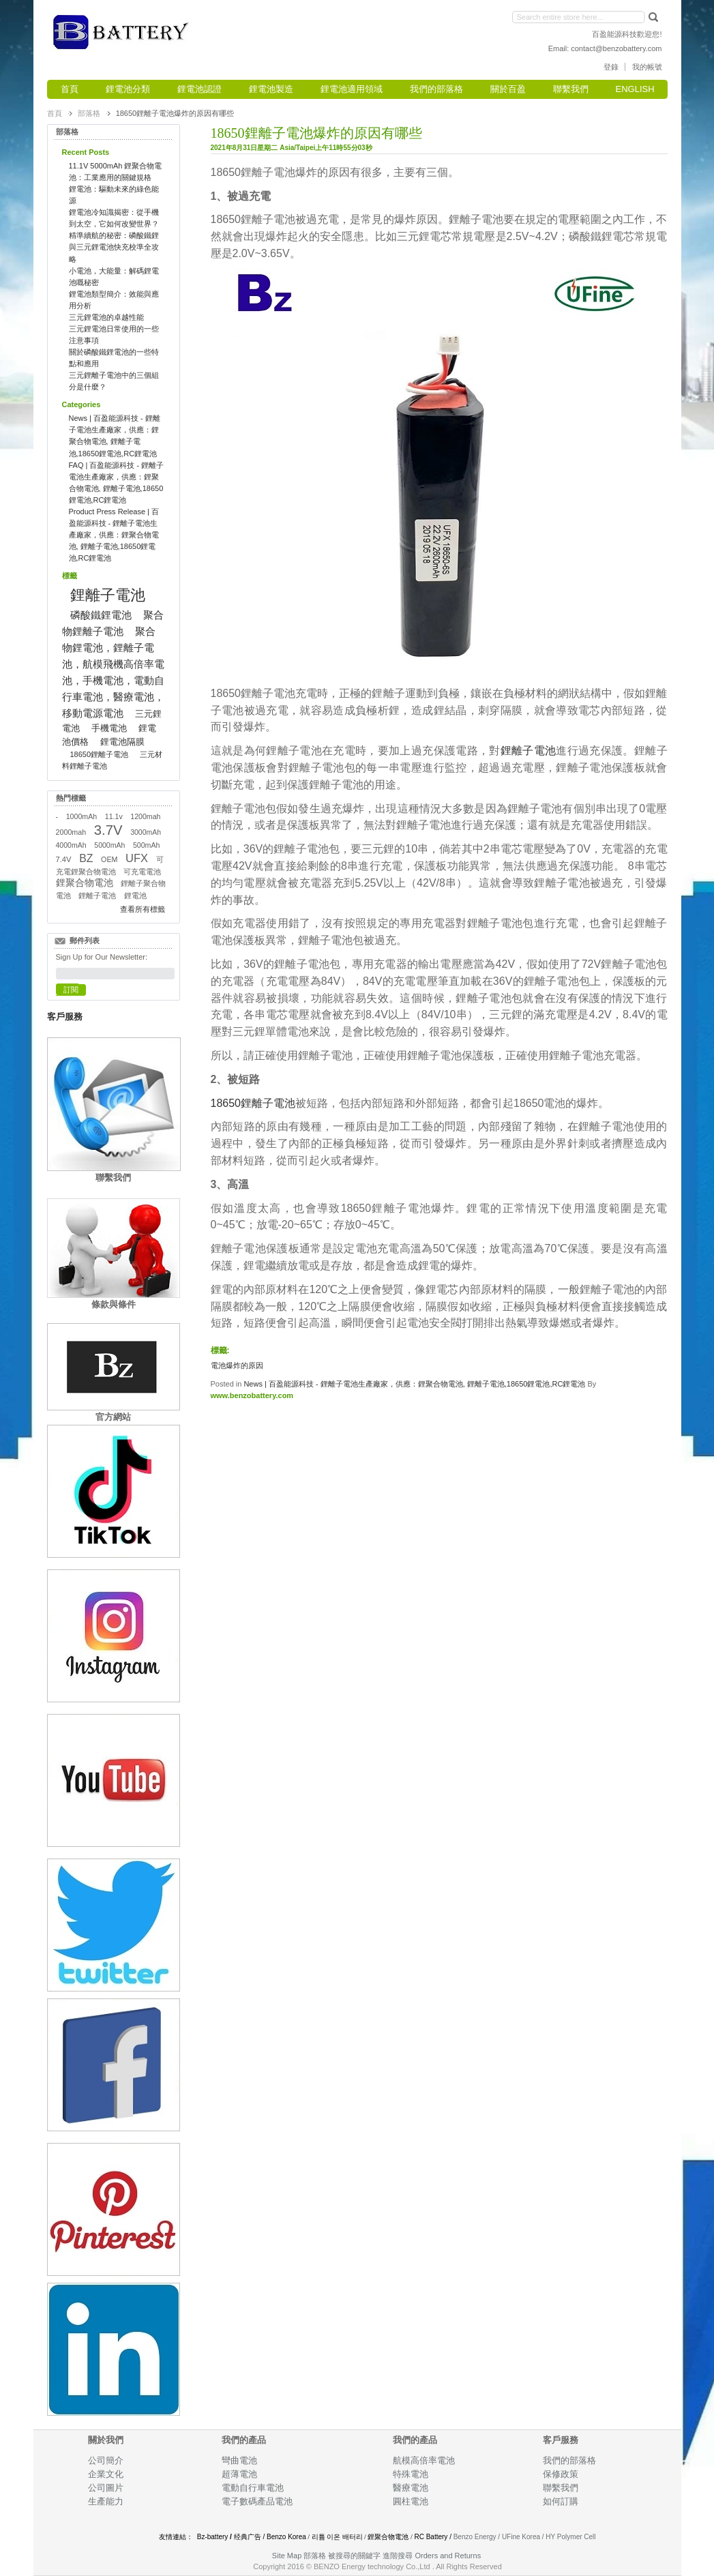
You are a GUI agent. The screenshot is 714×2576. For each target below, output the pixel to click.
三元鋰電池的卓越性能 (106, 317)
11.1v (114, 816)
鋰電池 (135, 895)
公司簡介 (105, 2460)
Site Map (286, 2555)
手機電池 (109, 728)
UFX (136, 858)
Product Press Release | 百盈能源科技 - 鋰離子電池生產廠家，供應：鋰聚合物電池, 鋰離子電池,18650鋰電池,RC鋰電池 (114, 534)
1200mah (145, 816)
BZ (86, 858)
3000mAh (145, 832)
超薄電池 (239, 2474)
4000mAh (71, 845)
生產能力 (105, 2501)
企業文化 (105, 2474)
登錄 (611, 67)
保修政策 (560, 2474)
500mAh (146, 845)
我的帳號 (647, 67)
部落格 (89, 113)
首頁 (54, 113)
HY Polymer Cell (570, 2537)
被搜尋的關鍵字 (354, 2555)
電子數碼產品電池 (257, 2501)
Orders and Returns (448, 2555)
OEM (109, 859)
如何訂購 (560, 2501)
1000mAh (81, 816)
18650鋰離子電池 (253, 1103)
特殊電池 (410, 2474)
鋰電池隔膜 (122, 742)
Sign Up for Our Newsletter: (102, 957)
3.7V (108, 830)
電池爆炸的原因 (237, 1365)
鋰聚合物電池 (84, 883)
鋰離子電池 (528, 750)
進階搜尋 (398, 2555)
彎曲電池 (240, 2460)
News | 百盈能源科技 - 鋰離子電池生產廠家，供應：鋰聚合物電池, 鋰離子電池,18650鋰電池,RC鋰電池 (414, 1384)
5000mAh (109, 845)
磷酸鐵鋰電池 (101, 615)
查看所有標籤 (142, 909)
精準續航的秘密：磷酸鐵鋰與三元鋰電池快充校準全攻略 (114, 247)
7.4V (64, 859)
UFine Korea (521, 2537)
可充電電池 (142, 872)
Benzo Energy (474, 2537)
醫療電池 (410, 2488)
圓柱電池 (411, 2501)
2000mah (71, 832)
